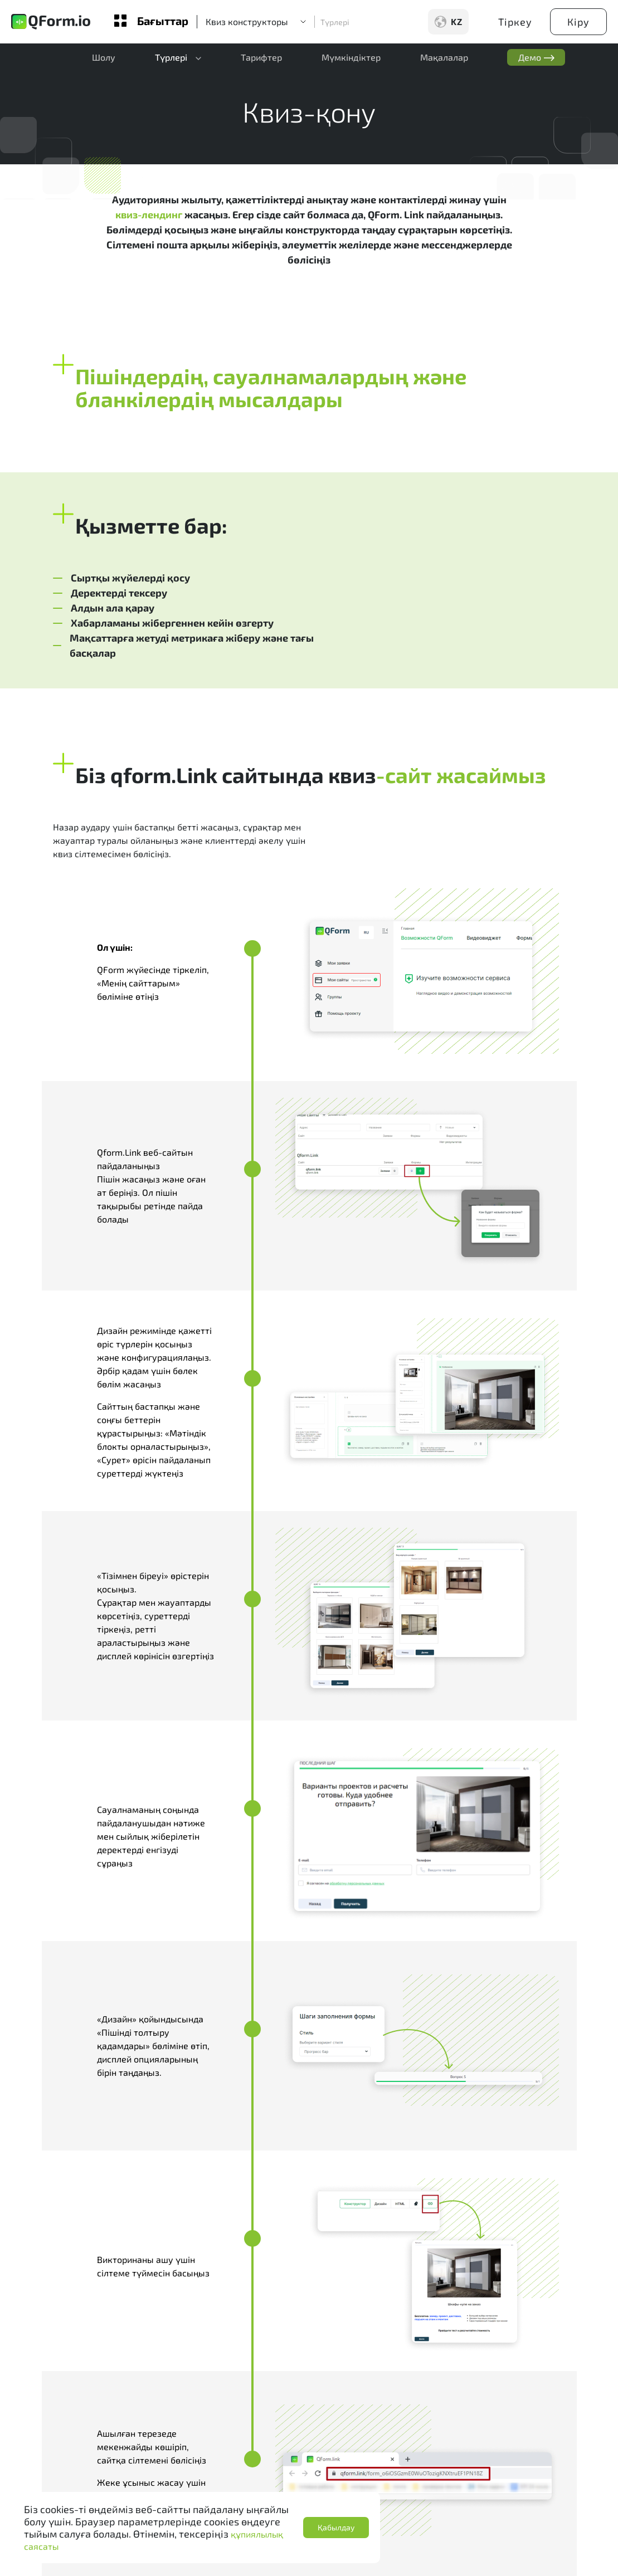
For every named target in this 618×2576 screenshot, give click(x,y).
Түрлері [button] (167, 58)
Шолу (102, 58)
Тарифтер (255, 58)
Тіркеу (515, 22)
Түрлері (334, 22)
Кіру (578, 22)
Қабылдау (336, 2527)
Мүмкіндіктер (343, 58)
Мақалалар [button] (434, 58)
